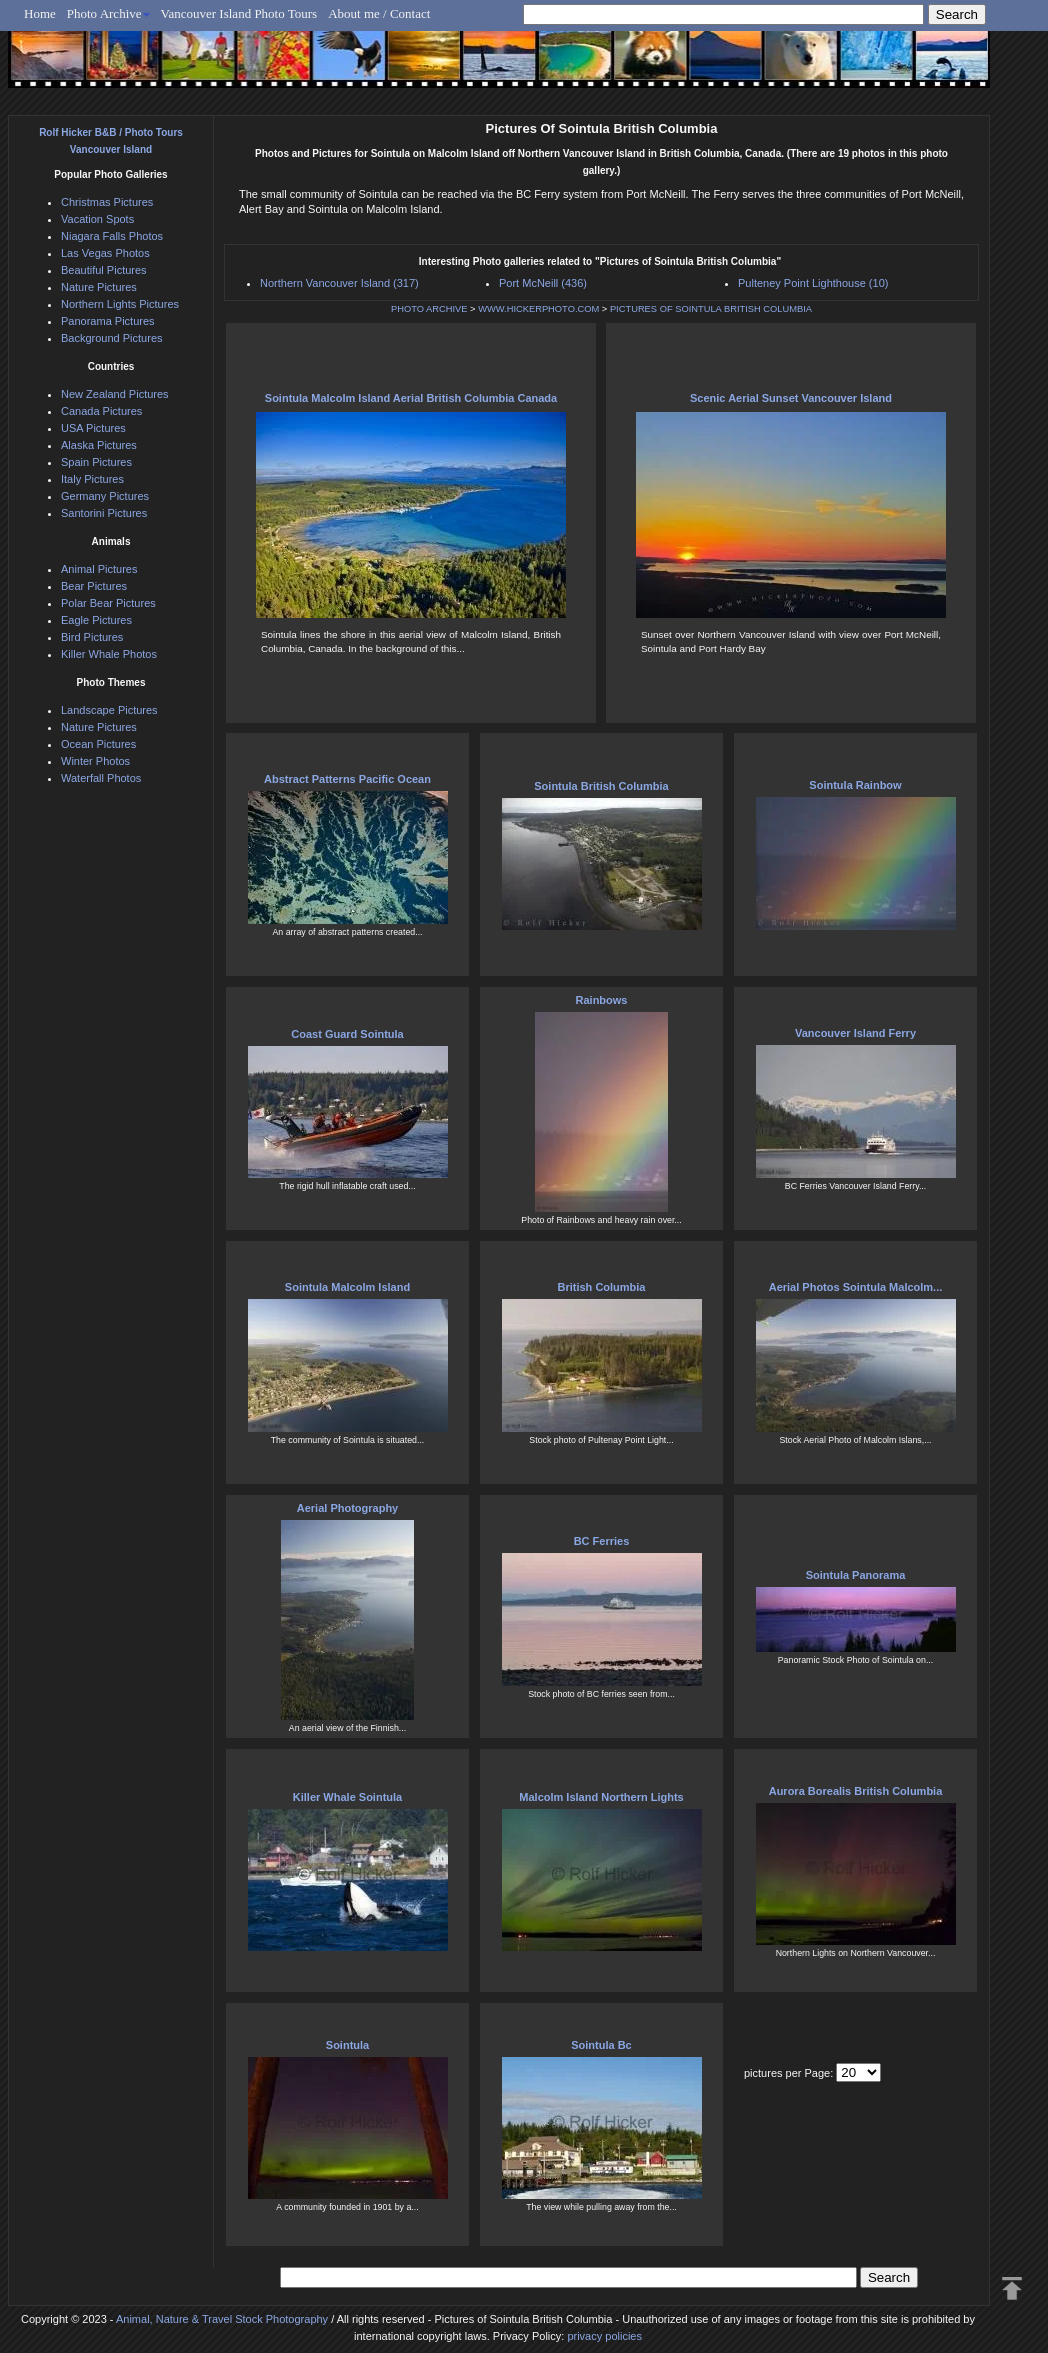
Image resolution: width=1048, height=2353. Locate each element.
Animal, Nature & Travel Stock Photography (222, 2319)
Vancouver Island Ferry (855, 1033)
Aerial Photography (347, 1508)
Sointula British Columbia (601, 786)
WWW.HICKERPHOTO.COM (538, 309)
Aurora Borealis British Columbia (856, 1791)
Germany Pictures (105, 496)
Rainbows (602, 1000)
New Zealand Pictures (115, 394)
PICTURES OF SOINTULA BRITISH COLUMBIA (711, 309)
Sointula (347, 2045)
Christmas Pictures (107, 202)
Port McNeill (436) (543, 283)
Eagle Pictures (96, 620)
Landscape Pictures (109, 710)
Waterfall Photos (101, 778)
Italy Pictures (92, 479)
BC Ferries (602, 1541)
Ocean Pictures (98, 744)
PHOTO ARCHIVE (429, 309)
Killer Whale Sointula (347, 1797)
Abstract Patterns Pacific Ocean (347, 779)
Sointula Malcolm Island (347, 1287)
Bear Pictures (94, 586)
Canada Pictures (101, 411)
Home (40, 13)
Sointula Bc (601, 2045)
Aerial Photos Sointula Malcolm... (856, 1287)
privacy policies (604, 2336)
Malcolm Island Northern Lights (601, 1797)
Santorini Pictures (104, 513)
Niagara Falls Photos (112, 236)
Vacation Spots (97, 219)
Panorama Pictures (108, 321)
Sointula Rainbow (855, 785)
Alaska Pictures (99, 445)
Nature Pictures (99, 287)
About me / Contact (379, 13)
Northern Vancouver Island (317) (339, 283)
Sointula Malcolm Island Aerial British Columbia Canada (411, 398)
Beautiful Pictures (104, 270)
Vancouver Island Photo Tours (239, 13)
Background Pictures (112, 338)
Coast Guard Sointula (347, 1034)
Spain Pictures (96, 462)
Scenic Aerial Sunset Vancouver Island (791, 398)
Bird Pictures (92, 637)
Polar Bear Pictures (108, 603)
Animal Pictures (99, 569)
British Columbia (601, 1287)
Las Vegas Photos (105, 253)
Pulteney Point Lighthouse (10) (813, 283)
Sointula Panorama (856, 1575)
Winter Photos (95, 761)
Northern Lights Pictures (120, 304)
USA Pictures (93, 428)
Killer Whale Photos (109, 654)
